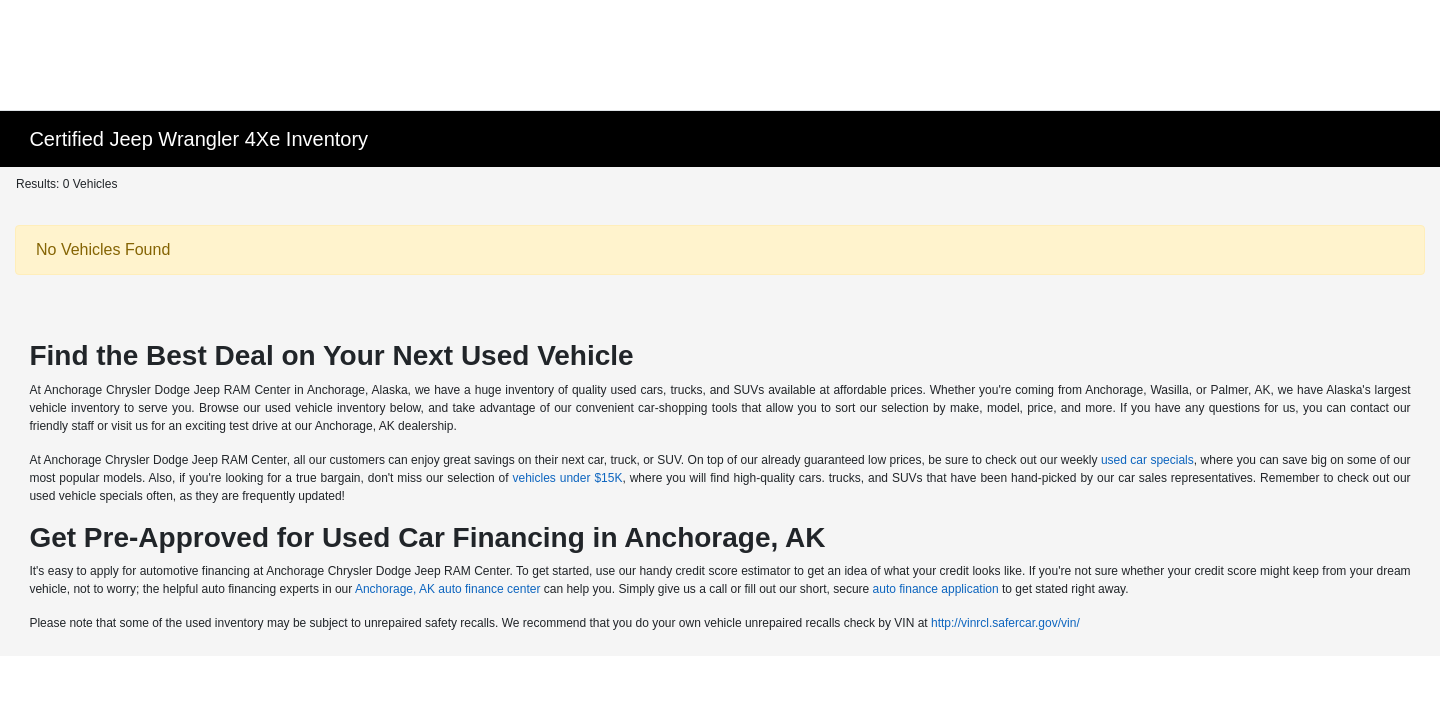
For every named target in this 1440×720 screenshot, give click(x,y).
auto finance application (936, 589)
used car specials (1147, 460)
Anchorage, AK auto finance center (447, 589)
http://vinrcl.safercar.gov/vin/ (1005, 623)
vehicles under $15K (567, 478)
